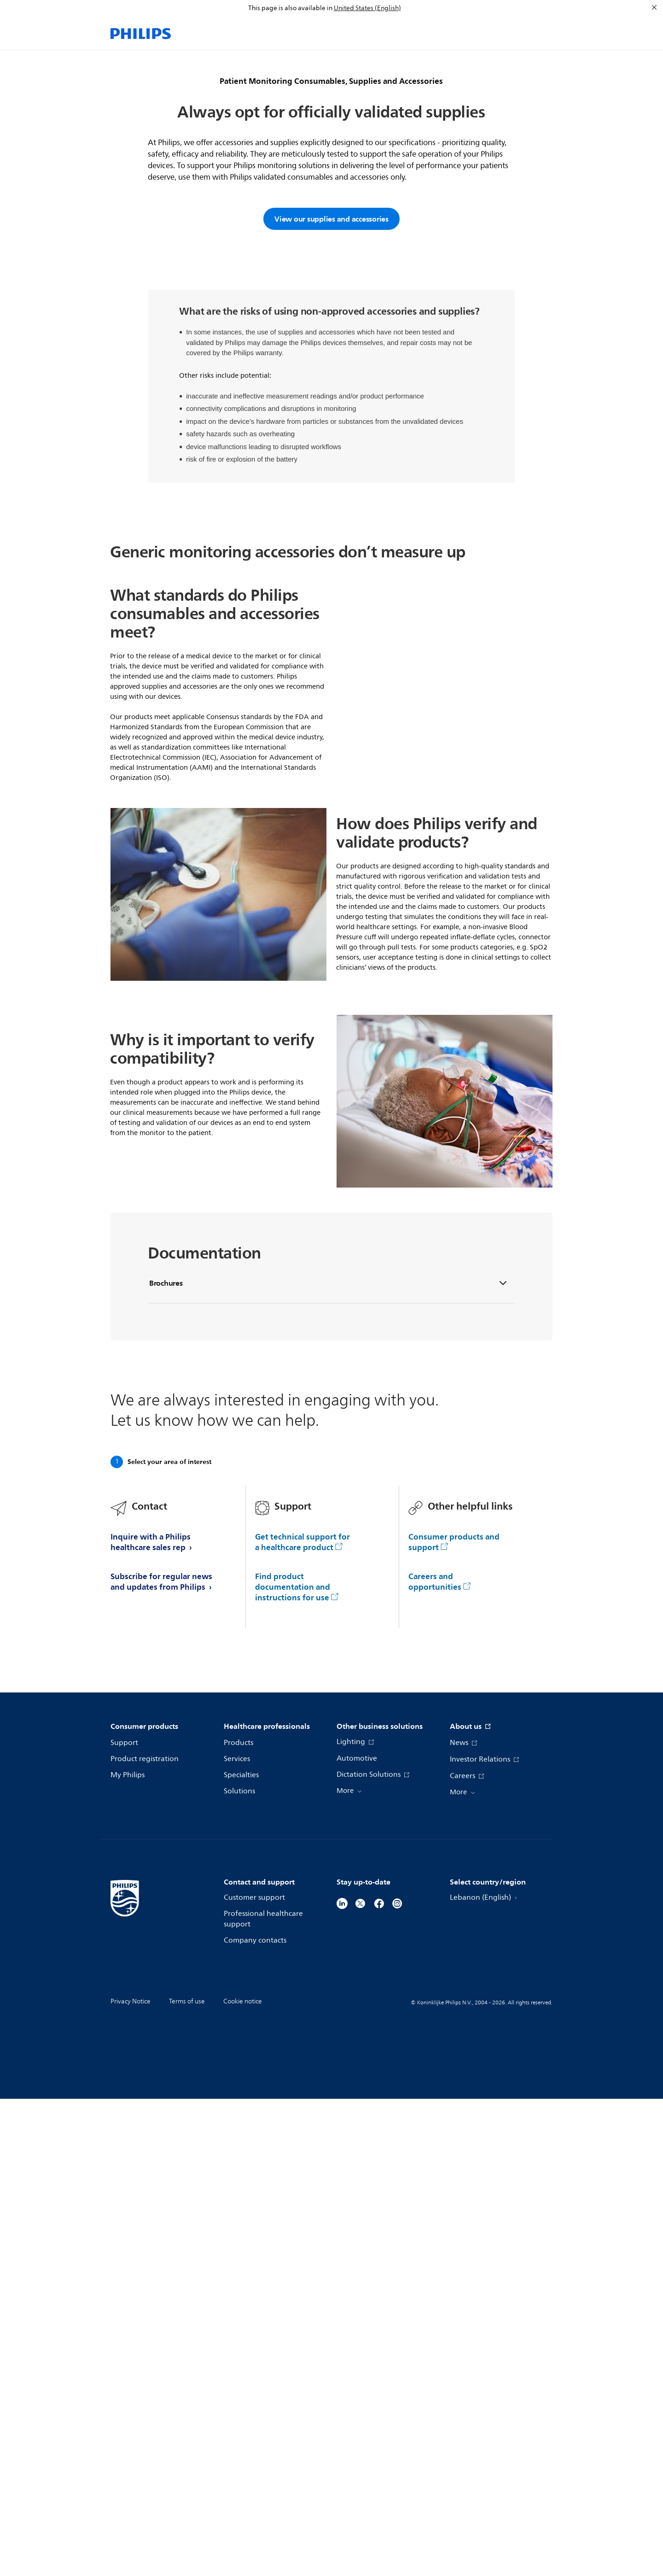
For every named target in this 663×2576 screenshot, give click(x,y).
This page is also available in (290, 8)
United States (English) (367, 8)
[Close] (654, 7)
